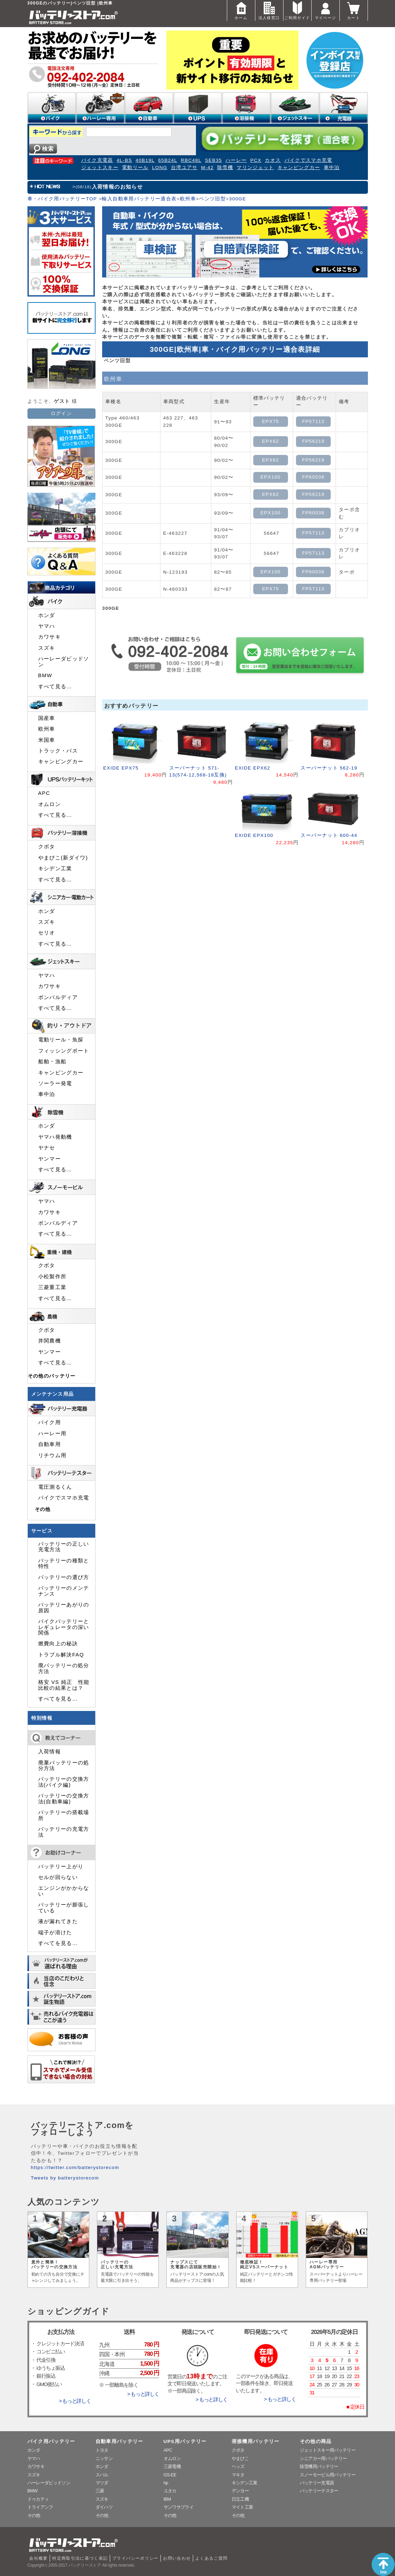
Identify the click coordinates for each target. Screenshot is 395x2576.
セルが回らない (58, 1877)
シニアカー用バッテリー (323, 2458)
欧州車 (188, 198)
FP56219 (313, 441)
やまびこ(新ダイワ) (63, 858)
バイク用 (49, 1422)
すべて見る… (55, 686)
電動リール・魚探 (61, 1039)
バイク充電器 (97, 160)
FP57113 (313, 421)
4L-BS (124, 160)
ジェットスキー (100, 167)
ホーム (241, 10)
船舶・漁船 (52, 1061)
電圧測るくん (55, 1487)
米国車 (46, 740)
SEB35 (213, 160)
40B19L (145, 160)
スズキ (46, 648)
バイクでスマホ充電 (308, 160)
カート (353, 10)
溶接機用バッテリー (256, 2441)
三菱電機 (172, 2466)
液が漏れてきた (58, 1921)
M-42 (207, 167)
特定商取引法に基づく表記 (80, 2558)
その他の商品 (316, 2441)
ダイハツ (104, 2507)
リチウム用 (52, 1455)
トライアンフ (40, 2507)
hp (166, 2482)
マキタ (238, 2474)
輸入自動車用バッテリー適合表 (139, 198)
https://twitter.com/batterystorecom (75, 2167)
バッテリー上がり (61, 1866)
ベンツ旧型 (212, 198)
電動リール (135, 167)
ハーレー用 (52, 1433)
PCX (255, 160)
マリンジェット (255, 167)
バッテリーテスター (319, 2490)
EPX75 (270, 421)
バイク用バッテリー (51, 2441)
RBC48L (191, 160)
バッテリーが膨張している (63, 1907)
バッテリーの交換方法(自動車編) (63, 1798)
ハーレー (236, 160)
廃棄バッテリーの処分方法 (63, 1765)
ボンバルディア (58, 997)
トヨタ (102, 2450)
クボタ (46, 846)
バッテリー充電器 (317, 2482)
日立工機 (240, 2499)
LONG (159, 167)
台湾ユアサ (184, 167)
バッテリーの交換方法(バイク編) (63, 1781)
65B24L (167, 160)
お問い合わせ (177, 2558)
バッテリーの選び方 (63, 1577)
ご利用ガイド (297, 10)
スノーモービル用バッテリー (328, 2474)
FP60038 (313, 477)
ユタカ (170, 2490)
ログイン (61, 413)
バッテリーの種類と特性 (63, 1563)
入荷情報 (49, 1751)
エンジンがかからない (63, 1890)
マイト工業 (242, 2507)
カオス (273, 160)
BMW (45, 675)
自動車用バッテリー (119, 2441)
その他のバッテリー (52, 1376)
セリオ (46, 933)
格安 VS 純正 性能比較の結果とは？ (64, 1684)
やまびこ (240, 2458)
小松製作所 (52, 1276)
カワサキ (49, 637)
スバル (102, 2474)
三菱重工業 (52, 1287)
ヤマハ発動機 (55, 1137)
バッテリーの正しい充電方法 (63, 1546)
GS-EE (170, 2474)
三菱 (100, 2490)
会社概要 (38, 2558)
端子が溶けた (55, 1932)
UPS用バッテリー (185, 2441)
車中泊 (332, 167)
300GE (237, 198)
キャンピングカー (299, 167)
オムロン (49, 804)
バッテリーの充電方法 (63, 1831)
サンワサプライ (179, 2507)
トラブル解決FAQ (61, 1654)
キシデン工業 (55, 868)
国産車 (46, 718)
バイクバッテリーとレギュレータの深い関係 (63, 1627)
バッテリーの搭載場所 (63, 1815)
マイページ (325, 10)
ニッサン (104, 2458)
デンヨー (240, 2490)
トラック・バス (58, 751)
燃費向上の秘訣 (58, 1643)
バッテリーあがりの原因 (63, 1607)
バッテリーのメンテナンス (63, 1590)
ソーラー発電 (55, 1083)
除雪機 (225, 167)
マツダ (102, 2482)
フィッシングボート (63, 1051)
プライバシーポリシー (135, 2558)
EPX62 (270, 441)
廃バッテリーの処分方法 (63, 1668)
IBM (167, 2499)
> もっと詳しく (75, 2401)
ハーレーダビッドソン (63, 661)
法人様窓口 (269, 10)
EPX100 (271, 477)
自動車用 (49, 1444)
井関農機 (49, 1341)
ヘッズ (238, 2466)
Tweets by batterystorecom (65, 2177)
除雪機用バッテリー (319, 2466)
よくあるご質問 (211, 2558)
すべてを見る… (58, 1699)
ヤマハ (46, 626)
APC (44, 793)
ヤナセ (46, 1147)
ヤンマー (49, 1159)
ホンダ (46, 615)
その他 (43, 1509)
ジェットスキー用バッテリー (328, 2450)
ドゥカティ (38, 2499)
